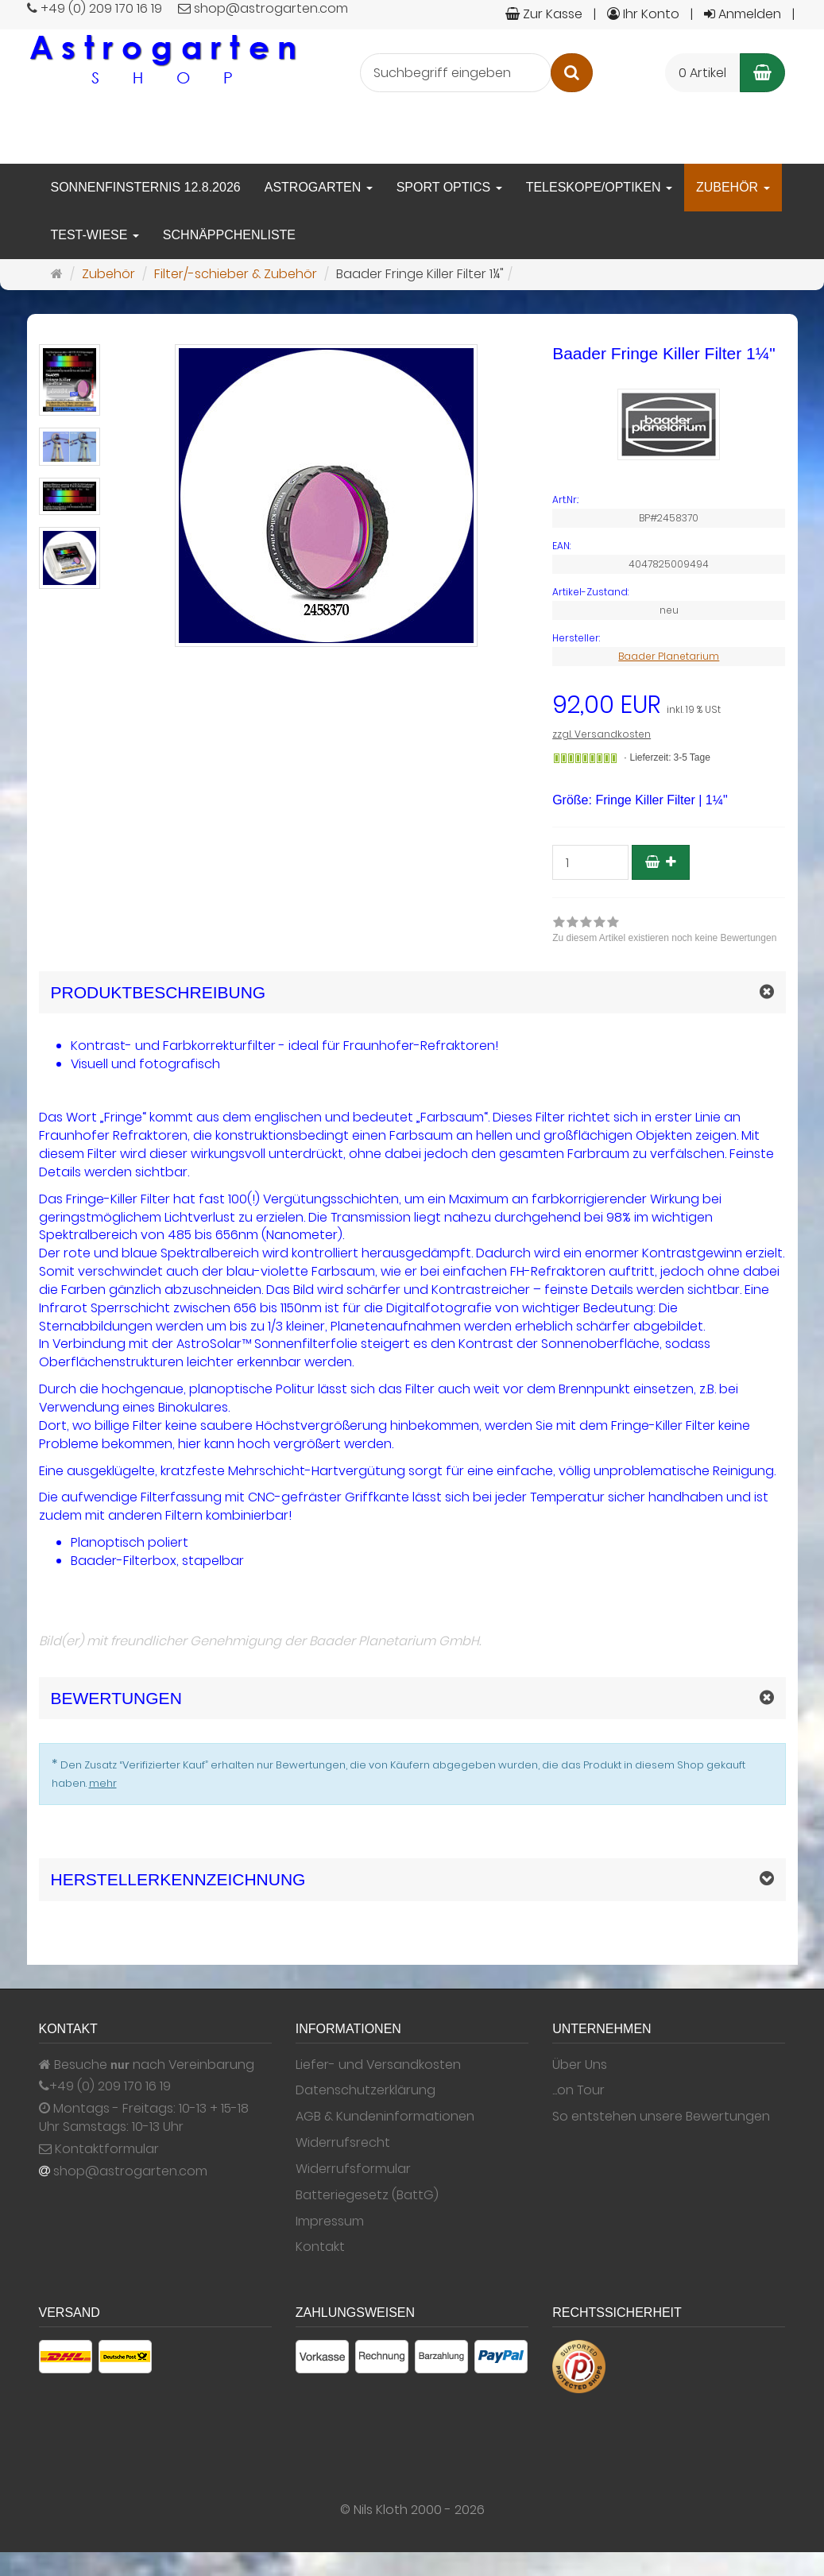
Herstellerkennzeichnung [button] (178, 1879)
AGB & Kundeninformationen (385, 2116)
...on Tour (578, 2090)
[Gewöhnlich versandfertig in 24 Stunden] (585, 758)
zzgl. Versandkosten (601, 734)
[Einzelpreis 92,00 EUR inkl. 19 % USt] (668, 705)
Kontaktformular (99, 2149)
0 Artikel (702, 73)
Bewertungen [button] (116, 1698)
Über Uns (579, 2065)
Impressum (330, 2221)
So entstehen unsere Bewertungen (661, 2116)
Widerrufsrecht (343, 2143)
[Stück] (590, 862)
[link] (664, 931)
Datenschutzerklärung (365, 2090)
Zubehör (733, 187)
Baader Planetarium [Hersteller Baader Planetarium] (668, 656)
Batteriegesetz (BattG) (367, 2195)
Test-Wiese (95, 235)
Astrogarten (319, 187)
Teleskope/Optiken (599, 187)
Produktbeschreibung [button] (158, 992)
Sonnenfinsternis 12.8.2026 (146, 187)
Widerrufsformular (353, 2169)
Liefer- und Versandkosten (378, 2065)
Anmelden (742, 14)
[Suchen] (572, 72)
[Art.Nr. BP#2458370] (668, 500)
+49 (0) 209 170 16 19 (110, 2086)
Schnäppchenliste (229, 235)
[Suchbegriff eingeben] (455, 72)
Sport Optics (449, 187)
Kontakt (320, 2247)
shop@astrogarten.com (130, 2171)
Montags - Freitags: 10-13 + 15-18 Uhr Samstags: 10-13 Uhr (144, 2118)
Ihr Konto (643, 14)
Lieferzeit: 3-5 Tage (670, 757)
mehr (103, 1783)
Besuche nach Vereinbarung (146, 2065)
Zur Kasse (543, 14)
